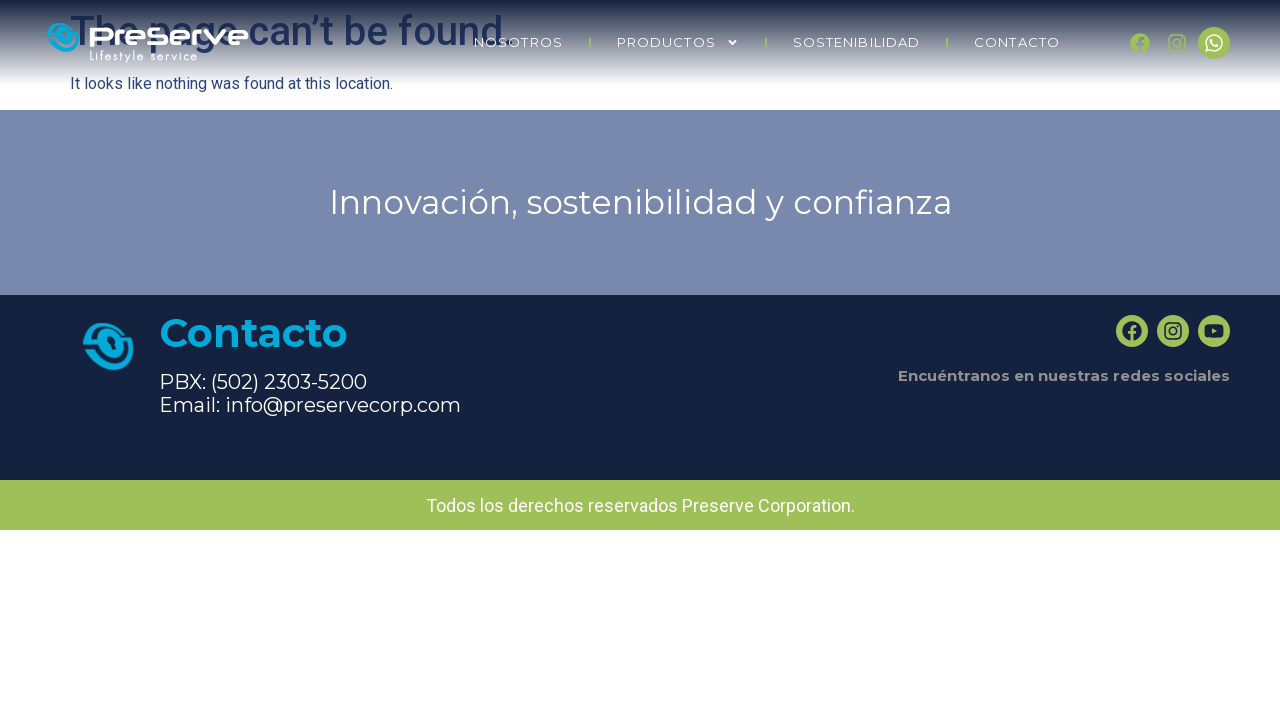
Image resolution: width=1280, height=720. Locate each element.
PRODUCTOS (678, 42)
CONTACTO (1017, 42)
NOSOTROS (518, 42)
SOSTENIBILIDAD (856, 42)
